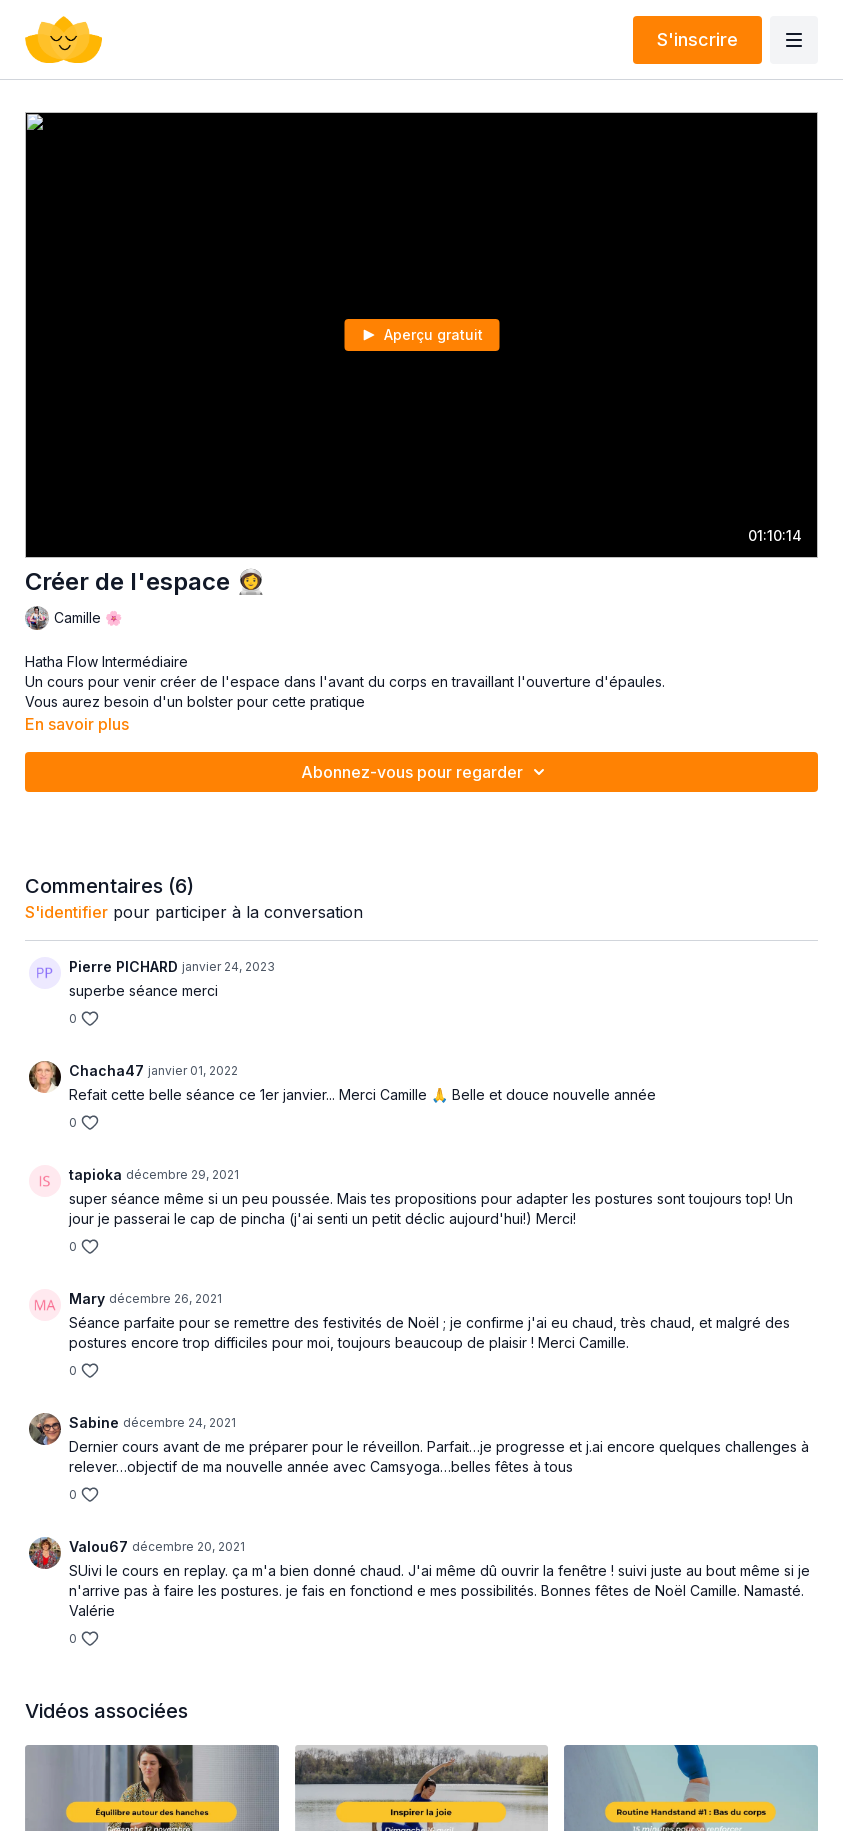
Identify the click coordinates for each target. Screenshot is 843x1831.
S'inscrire (697, 39)
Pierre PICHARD (123, 966)
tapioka (95, 1174)
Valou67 (98, 1546)
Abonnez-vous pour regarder (426, 772)
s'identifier (66, 912)
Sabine (94, 1422)
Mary (87, 1298)
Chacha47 (106, 1070)
